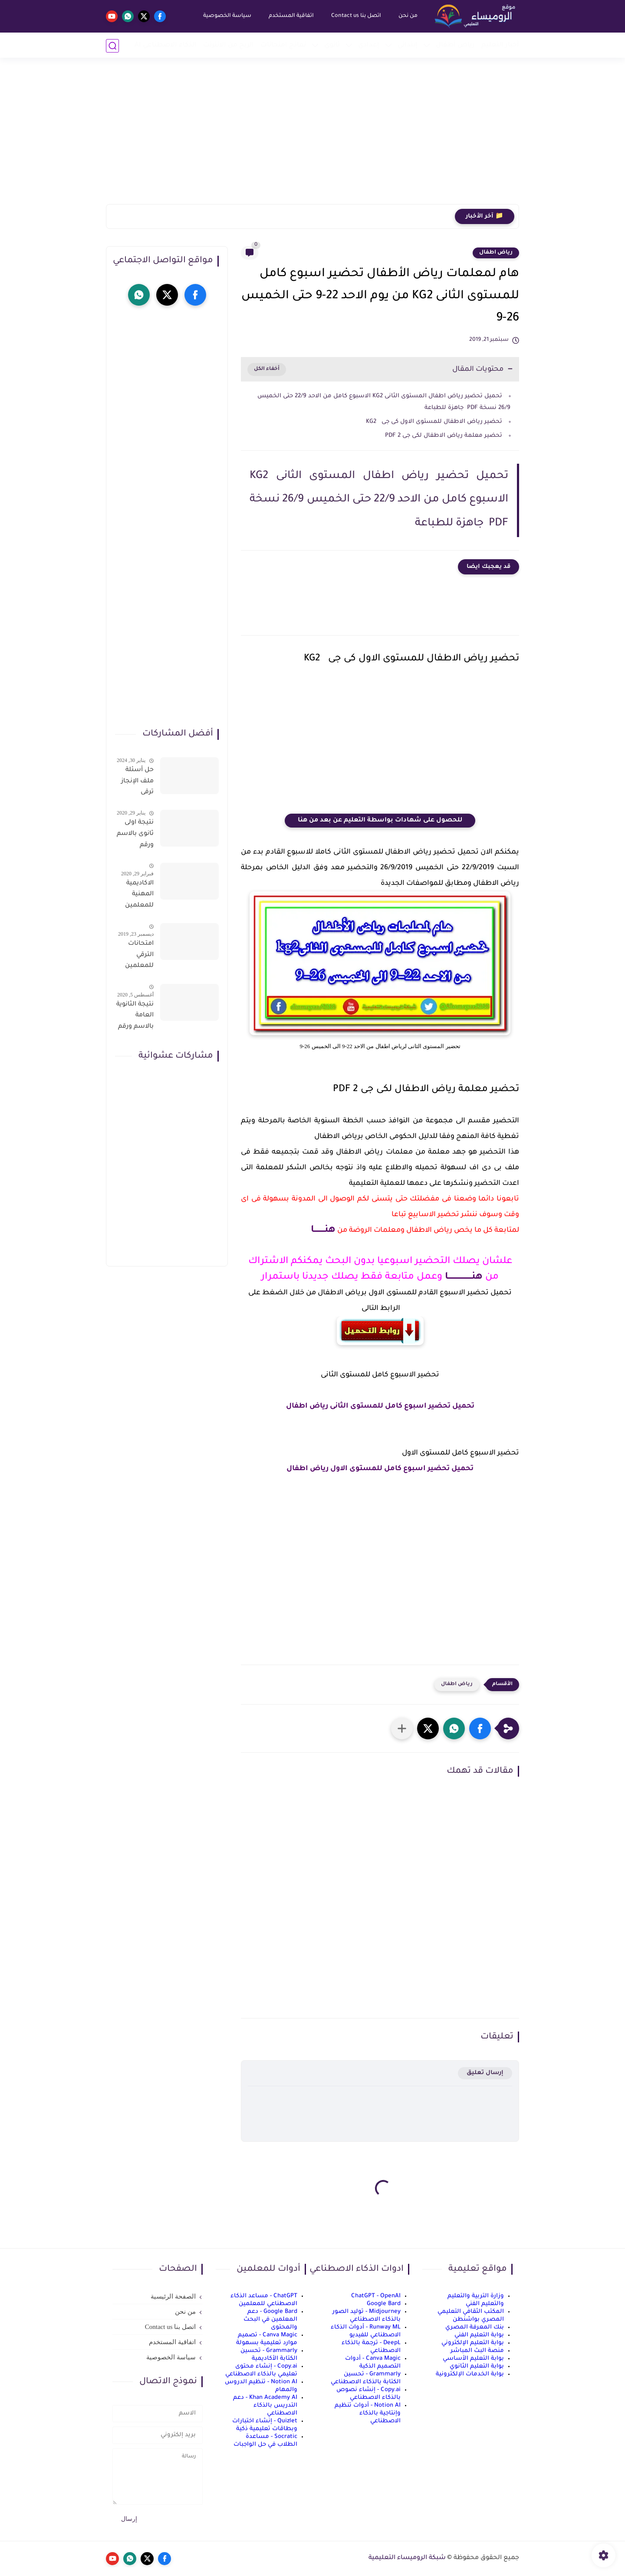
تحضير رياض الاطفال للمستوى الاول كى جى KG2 (433, 422)
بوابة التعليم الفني (479, 2335)
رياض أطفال (455, 45)
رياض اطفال (496, 253)
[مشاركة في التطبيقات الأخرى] (402, 1728)
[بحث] (112, 46)
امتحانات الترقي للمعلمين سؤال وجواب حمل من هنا (135, 956)
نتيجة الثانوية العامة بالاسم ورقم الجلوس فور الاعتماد (135, 1017)
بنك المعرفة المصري (474, 2327)
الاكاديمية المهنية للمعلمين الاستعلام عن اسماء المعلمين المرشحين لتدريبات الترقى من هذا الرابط (138, 896)
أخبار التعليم (500, 45)
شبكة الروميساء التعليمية (407, 2558)
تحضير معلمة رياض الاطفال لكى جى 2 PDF (443, 435)
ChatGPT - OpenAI (376, 2296)
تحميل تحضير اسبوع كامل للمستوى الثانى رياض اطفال (380, 1406)
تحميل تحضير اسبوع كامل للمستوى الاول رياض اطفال (380, 1469)
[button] (480, 1728)
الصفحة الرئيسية (173, 2296)
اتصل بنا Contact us (356, 16)
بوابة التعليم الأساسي (473, 2358)
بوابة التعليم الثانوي (477, 2366)
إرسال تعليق (485, 2073)
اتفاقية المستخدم (290, 16)
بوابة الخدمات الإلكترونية (470, 2374)
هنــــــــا (323, 1230)
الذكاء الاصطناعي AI (166, 45)
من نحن (407, 16)
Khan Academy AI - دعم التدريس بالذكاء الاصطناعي (265, 2406)
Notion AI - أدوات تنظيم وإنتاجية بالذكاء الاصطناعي (368, 2413)
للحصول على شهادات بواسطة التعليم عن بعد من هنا (380, 820)
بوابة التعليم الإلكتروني (472, 2343)
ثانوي (332, 45)
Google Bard (384, 2304)
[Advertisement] (312, 137)
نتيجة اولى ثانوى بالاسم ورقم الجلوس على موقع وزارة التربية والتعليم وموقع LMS (135, 835)
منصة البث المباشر (477, 2351)
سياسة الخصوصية (227, 16)
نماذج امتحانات (283, 45)
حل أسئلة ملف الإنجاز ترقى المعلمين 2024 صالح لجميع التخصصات (137, 783)
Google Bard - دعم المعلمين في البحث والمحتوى (270, 2320)
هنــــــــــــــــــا (462, 1277)
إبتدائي (408, 45)
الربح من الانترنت (228, 45)
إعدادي (368, 45)
